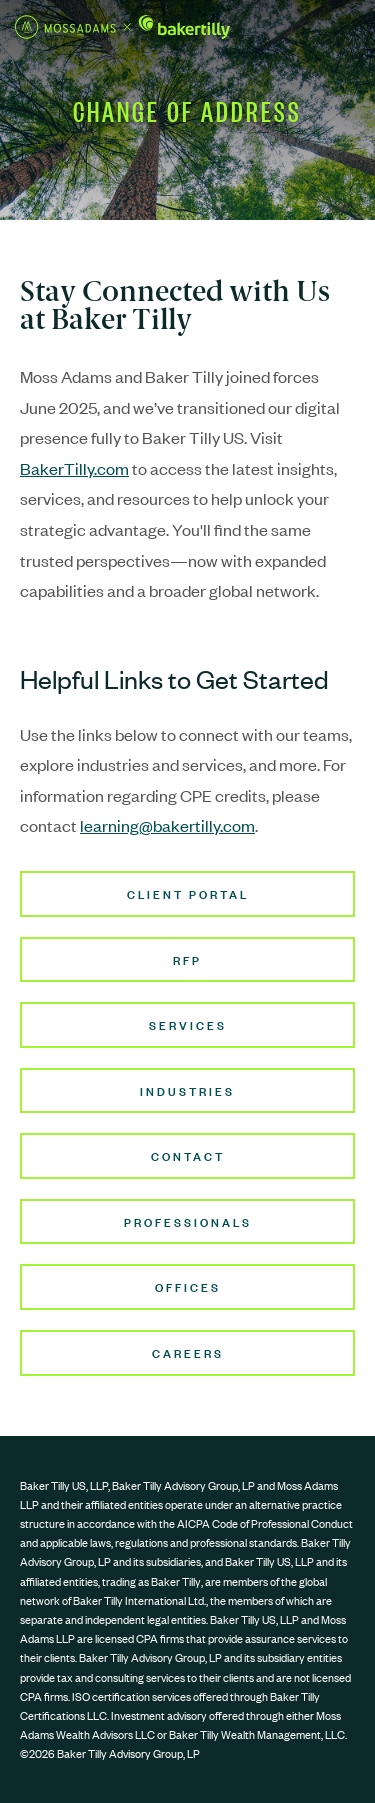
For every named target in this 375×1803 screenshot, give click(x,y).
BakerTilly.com (74, 468)
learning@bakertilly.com (167, 825)
